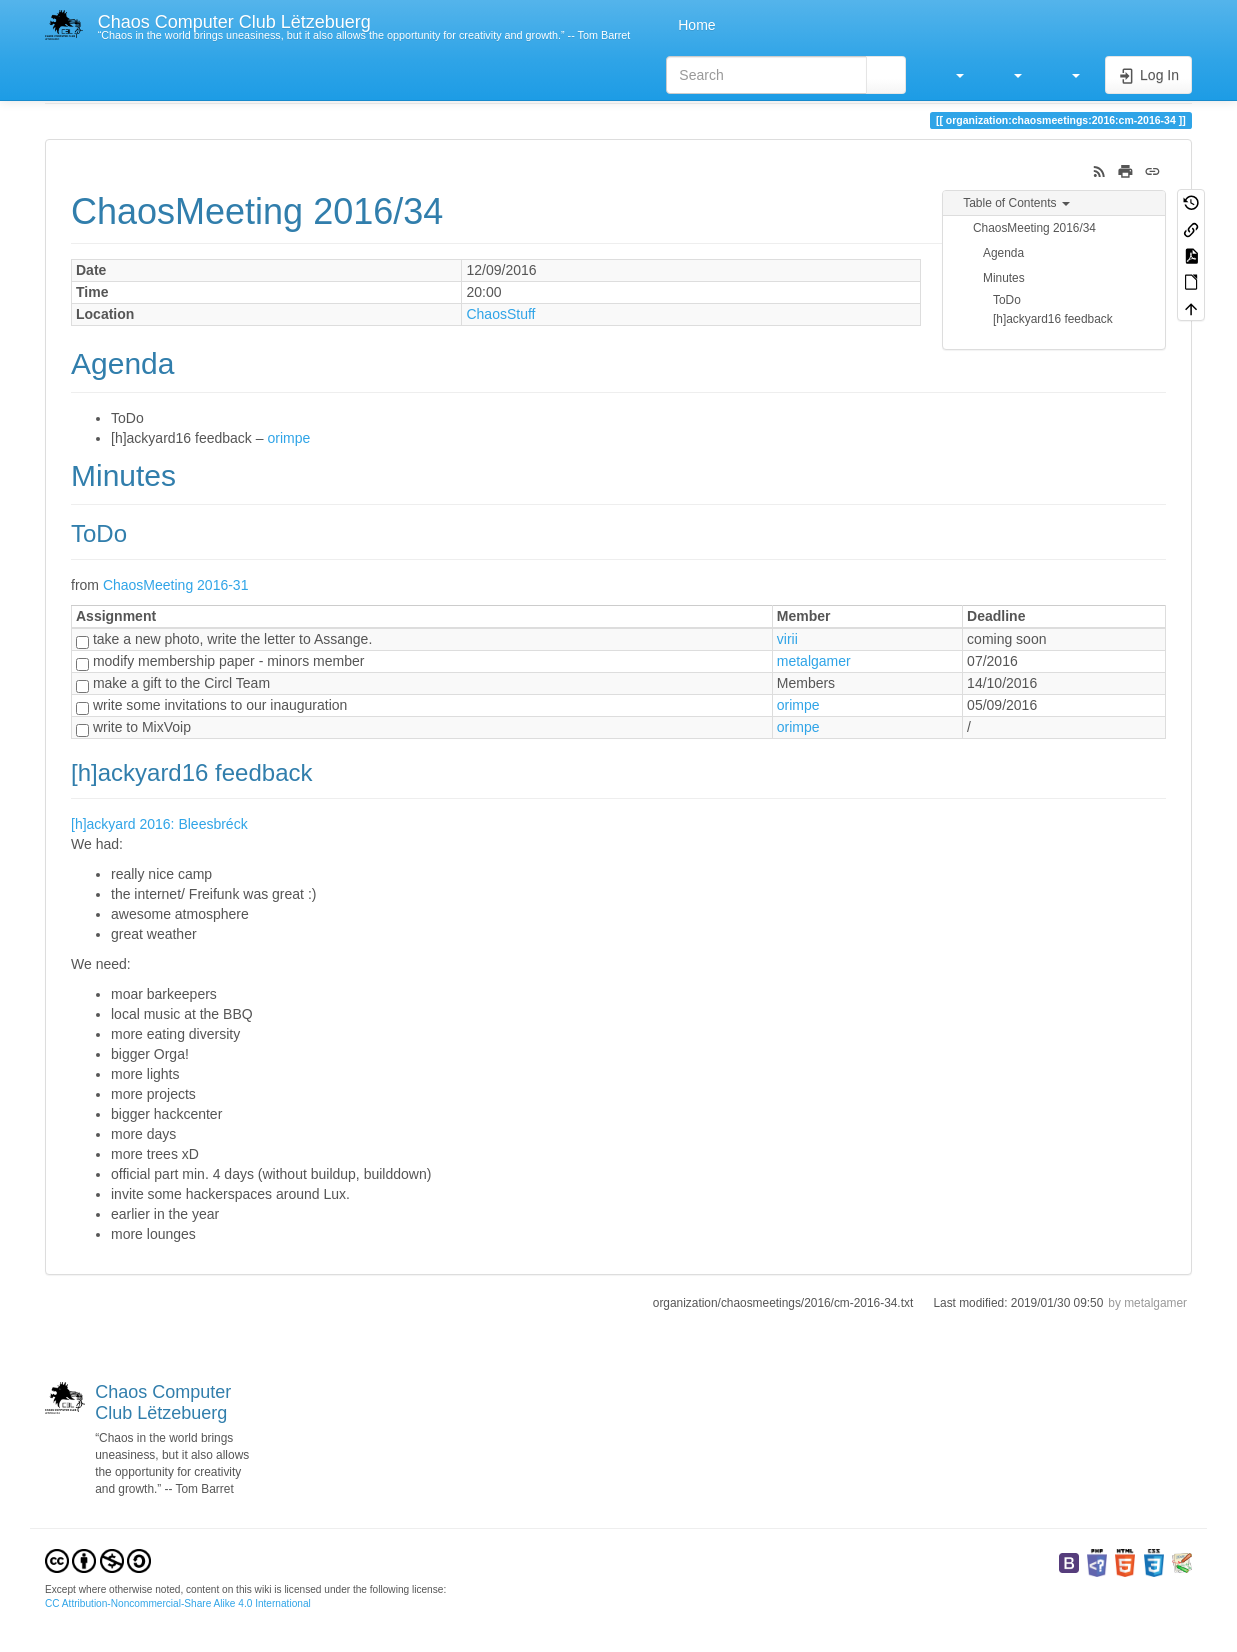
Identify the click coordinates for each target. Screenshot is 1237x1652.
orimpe (288, 438)
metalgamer (814, 661)
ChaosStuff (500, 314)
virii (787, 639)
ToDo (1007, 300)
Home (694, 25)
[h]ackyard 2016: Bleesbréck (159, 824)
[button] (950, 75)
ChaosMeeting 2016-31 (176, 585)
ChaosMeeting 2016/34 (1034, 228)
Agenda (1003, 253)
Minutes (1004, 278)
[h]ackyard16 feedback (1053, 319)
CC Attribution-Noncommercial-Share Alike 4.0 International (178, 1603)
